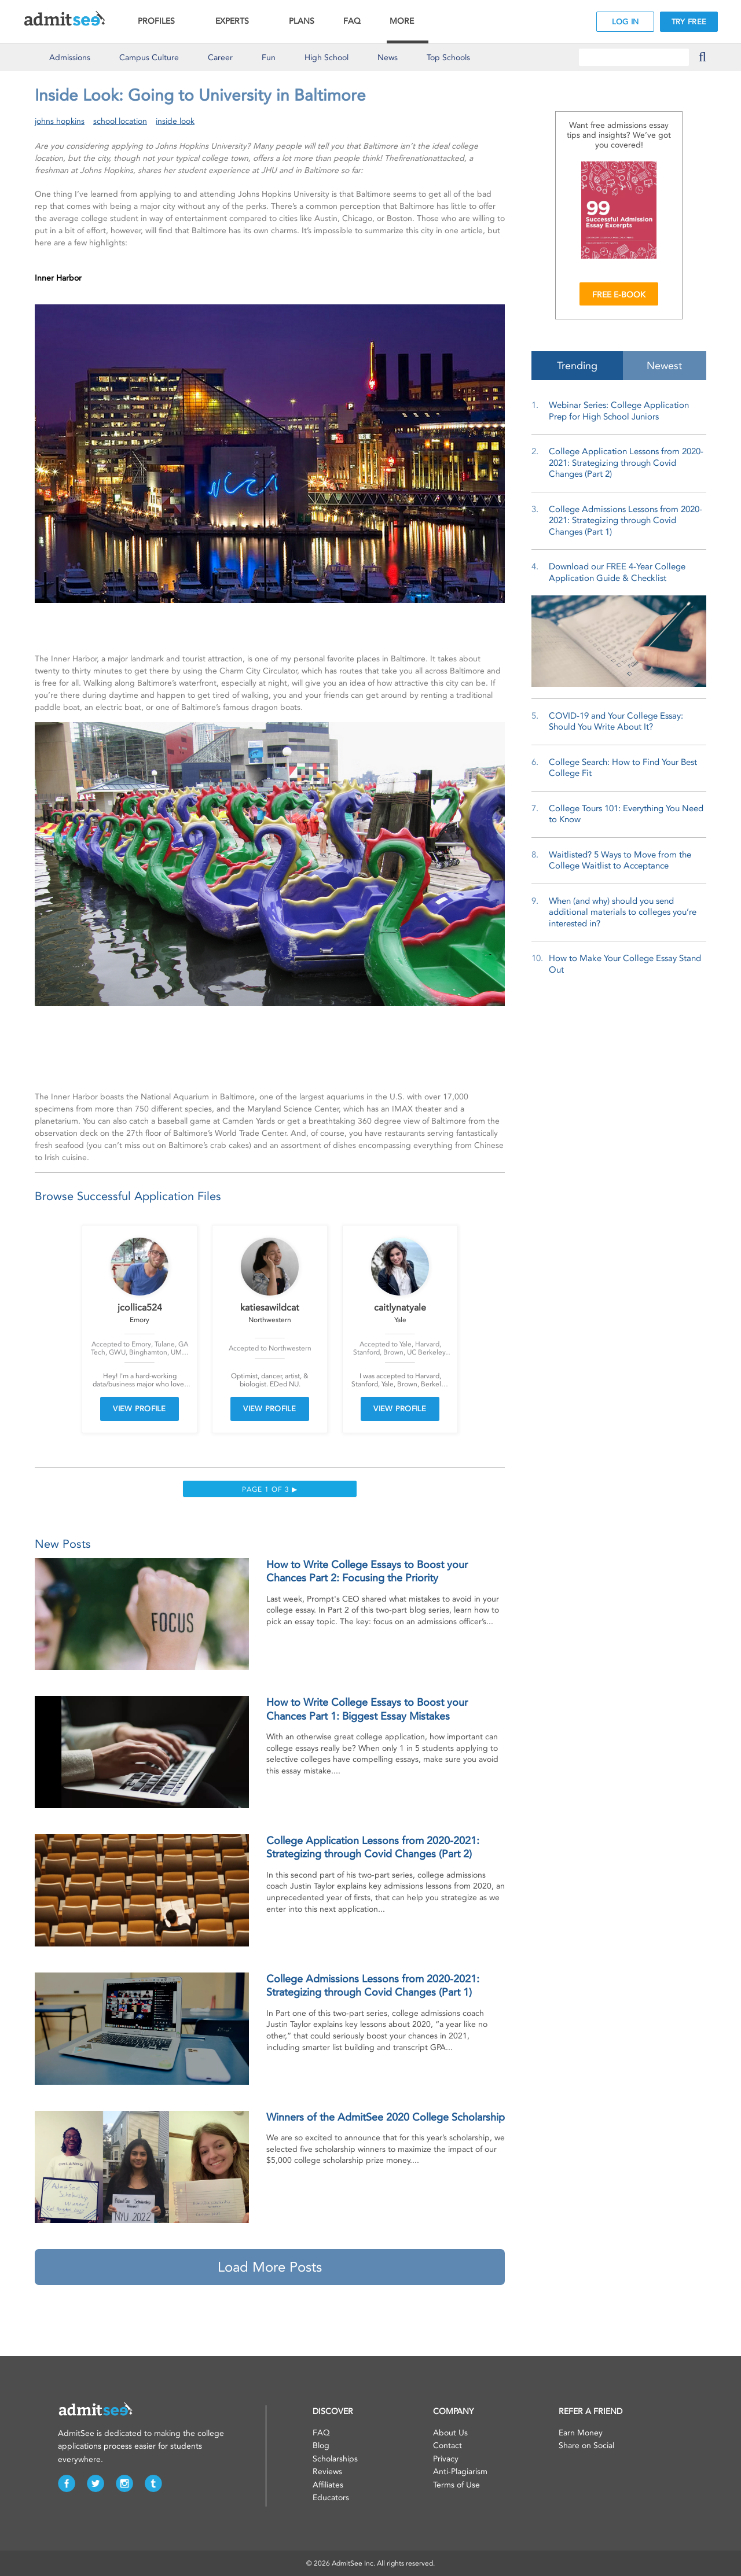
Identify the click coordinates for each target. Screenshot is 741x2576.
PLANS (301, 21)
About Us (450, 2433)
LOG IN (625, 21)
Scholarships (335, 2459)
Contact (447, 2445)
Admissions (69, 57)
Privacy (445, 2459)
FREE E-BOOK (618, 295)
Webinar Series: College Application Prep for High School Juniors (619, 411)
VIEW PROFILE (139, 1408)
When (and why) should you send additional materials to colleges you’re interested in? (622, 912)
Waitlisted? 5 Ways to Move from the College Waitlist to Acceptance (620, 860)
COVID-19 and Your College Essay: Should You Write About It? (616, 722)
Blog (321, 2445)
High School (327, 57)
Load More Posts (270, 2267)
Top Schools (448, 57)
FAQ (352, 21)
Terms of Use (456, 2485)
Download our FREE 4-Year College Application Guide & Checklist (617, 572)
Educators (331, 2498)
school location (120, 121)
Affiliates (328, 2485)
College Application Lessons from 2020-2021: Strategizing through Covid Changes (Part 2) (372, 1847)
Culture (149, 57)
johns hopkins (60, 121)
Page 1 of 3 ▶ (270, 1489)
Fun (269, 57)
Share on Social (586, 2445)
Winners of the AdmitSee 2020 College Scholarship (385, 2117)
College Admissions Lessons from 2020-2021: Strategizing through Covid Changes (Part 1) (372, 1986)
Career (220, 57)
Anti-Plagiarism (460, 2471)
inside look (175, 121)
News (387, 57)
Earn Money (581, 2433)
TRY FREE (689, 21)
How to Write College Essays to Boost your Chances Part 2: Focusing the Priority (367, 1571)
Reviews (327, 2471)
